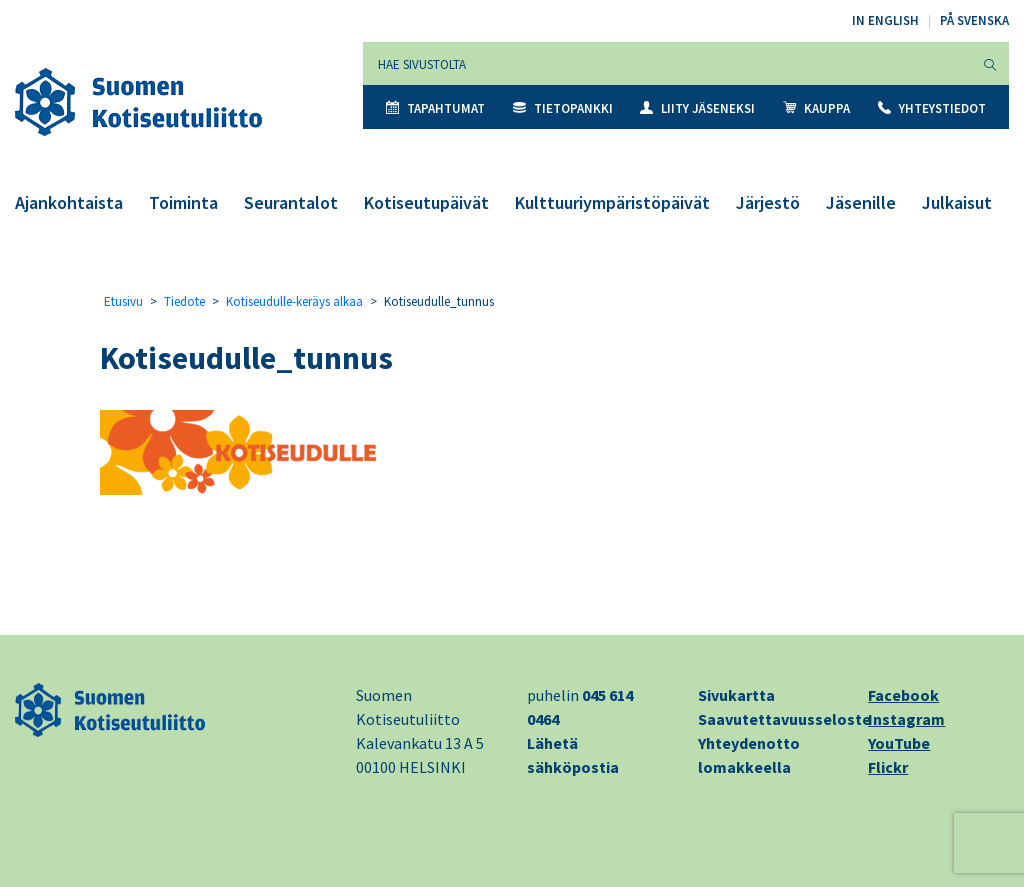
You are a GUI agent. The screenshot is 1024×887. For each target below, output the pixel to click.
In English (885, 20)
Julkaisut (957, 202)
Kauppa (816, 108)
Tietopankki (563, 108)
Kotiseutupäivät (426, 202)
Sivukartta (736, 695)
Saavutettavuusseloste (784, 719)
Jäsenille (861, 202)
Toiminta (183, 202)
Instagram (906, 719)
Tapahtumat (435, 108)
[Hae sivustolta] (667, 63)
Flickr (888, 767)
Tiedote (184, 301)
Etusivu (123, 301)
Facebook (903, 695)
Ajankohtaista (69, 202)
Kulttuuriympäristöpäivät (612, 202)
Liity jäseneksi (697, 108)
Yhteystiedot (932, 108)
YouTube (899, 743)
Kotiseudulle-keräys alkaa (294, 301)
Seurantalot (291, 202)
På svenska (974, 20)
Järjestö (768, 202)
